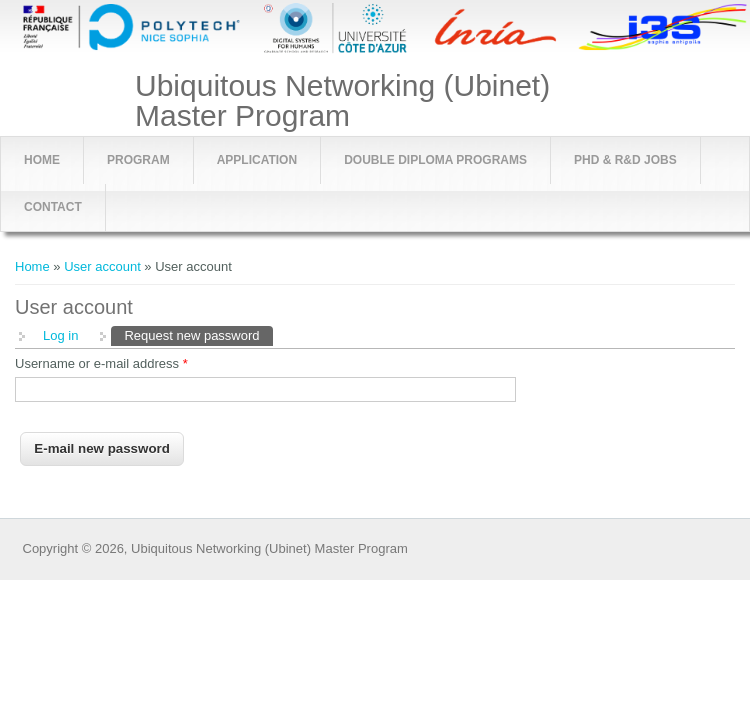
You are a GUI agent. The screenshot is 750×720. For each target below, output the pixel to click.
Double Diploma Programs (435, 160)
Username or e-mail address (101, 363)
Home (42, 160)
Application (257, 160)
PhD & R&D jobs (625, 160)
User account (102, 266)
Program (138, 160)
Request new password (198, 334)
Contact (53, 207)
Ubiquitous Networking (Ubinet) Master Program (342, 101)
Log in (60, 335)
